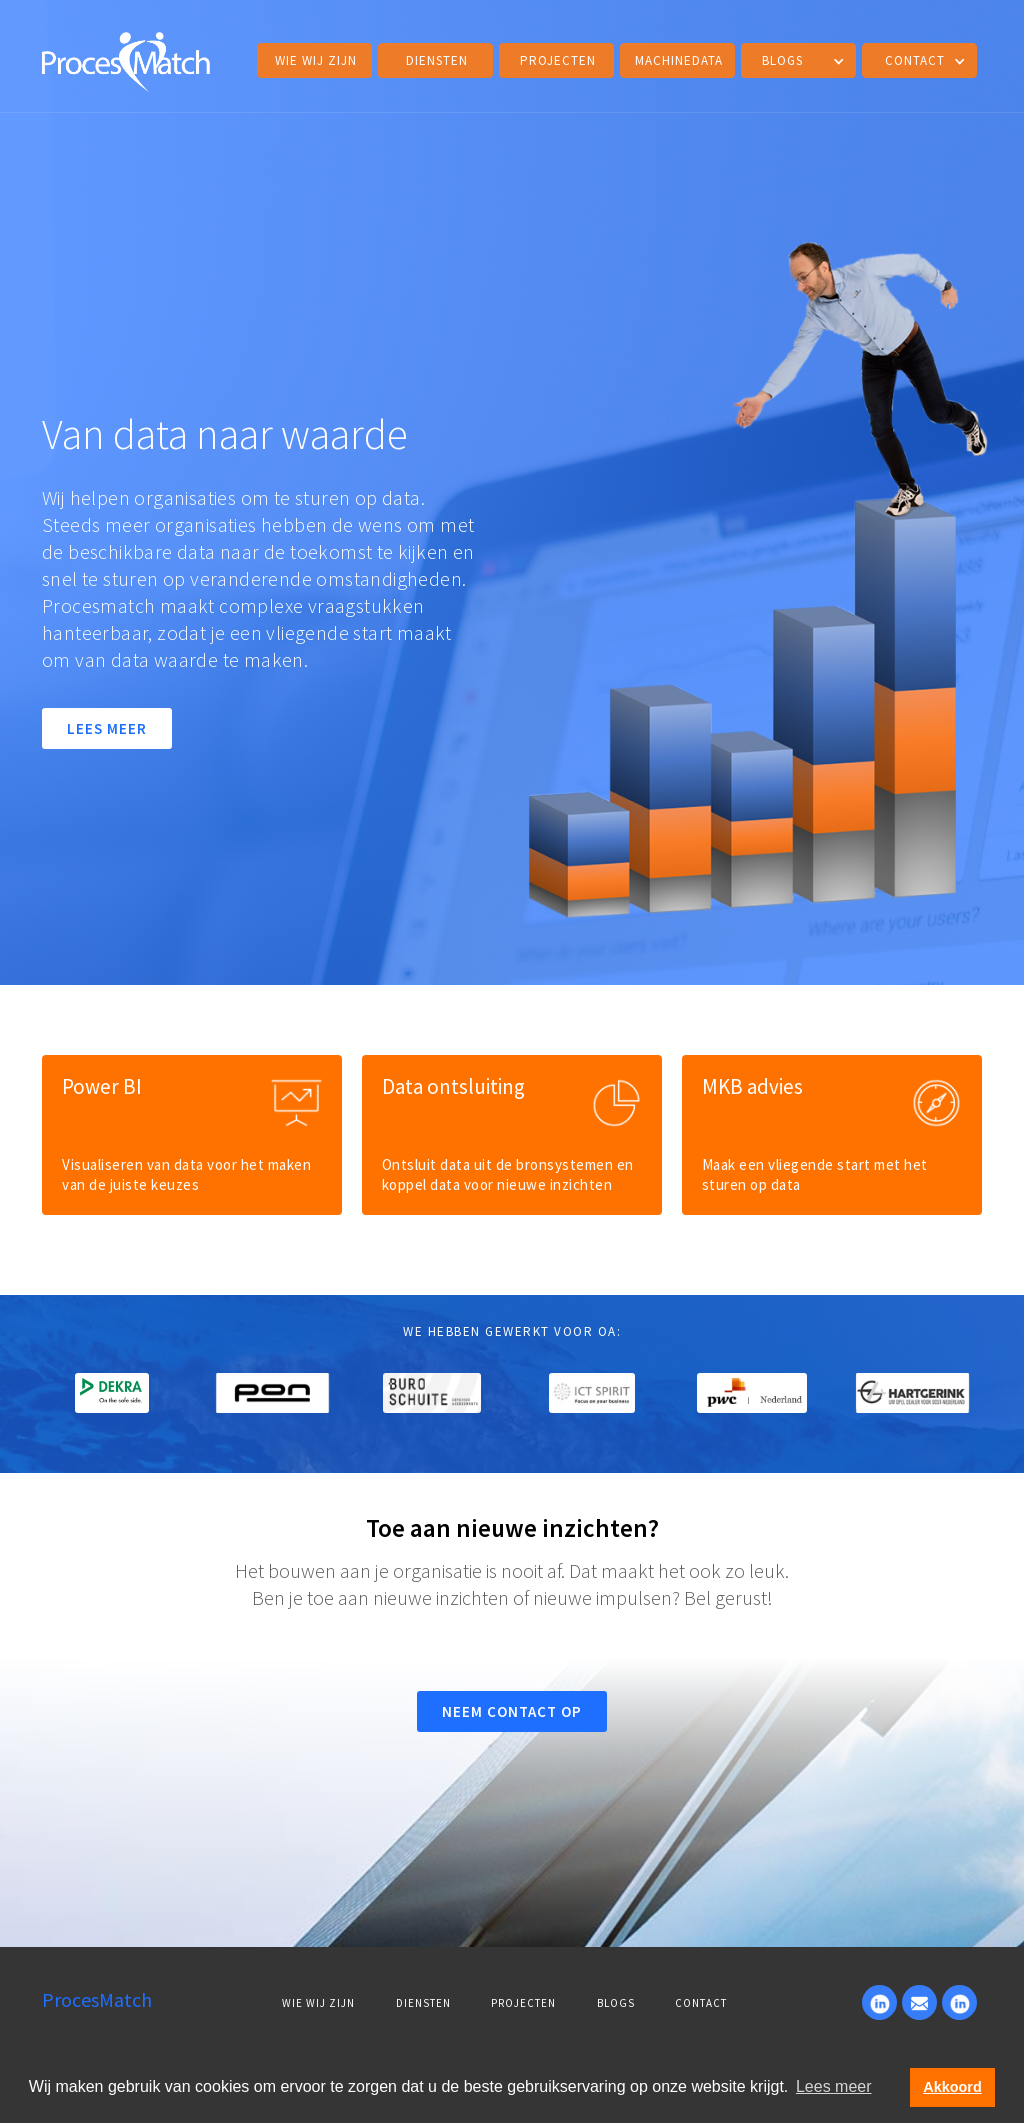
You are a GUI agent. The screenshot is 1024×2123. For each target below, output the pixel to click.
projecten (558, 61)
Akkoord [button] (952, 2087)
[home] (126, 58)
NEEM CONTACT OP (512, 1712)
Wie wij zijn (316, 61)
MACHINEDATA (679, 61)
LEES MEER (107, 728)
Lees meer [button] (834, 2086)
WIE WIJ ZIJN (318, 2003)
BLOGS (616, 2003)
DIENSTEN (437, 61)
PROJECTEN (523, 2003)
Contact (701, 2003)
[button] (798, 60)
